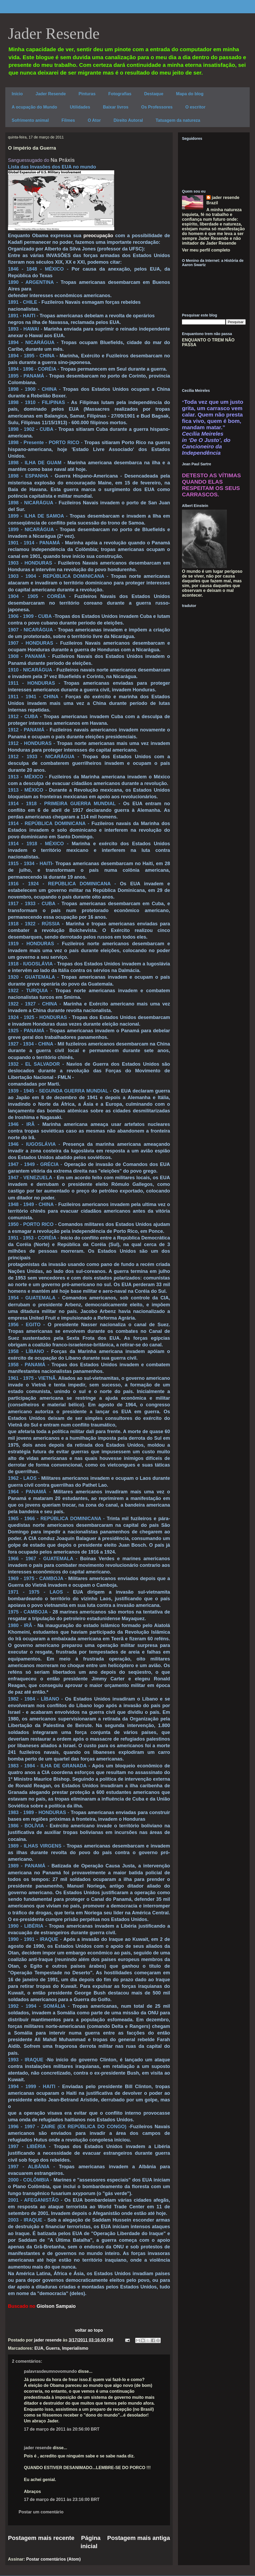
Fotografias (119, 94)
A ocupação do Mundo (34, 107)
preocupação (99, 235)
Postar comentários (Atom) (53, 2559)
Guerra (53, 2348)
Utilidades (80, 107)
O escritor (195, 107)
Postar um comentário (41, 2512)
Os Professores (156, 107)
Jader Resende (54, 33)
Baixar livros (115, 107)
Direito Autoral (128, 120)
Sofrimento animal (30, 120)
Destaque (153, 94)
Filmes (68, 120)
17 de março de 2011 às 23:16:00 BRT (62, 2499)
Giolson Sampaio (56, 2306)
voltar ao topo (89, 2330)
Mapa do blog (189, 94)
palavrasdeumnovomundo (50, 2371)
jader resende (38, 2447)
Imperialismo (75, 2348)
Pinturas (87, 94)
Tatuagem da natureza (178, 120)
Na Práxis (62, 160)
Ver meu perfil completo (206, 250)
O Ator (94, 120)
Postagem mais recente (41, 2538)
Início (17, 94)
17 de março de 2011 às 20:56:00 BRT (62, 2429)
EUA (39, 2348)
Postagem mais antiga (138, 2538)
